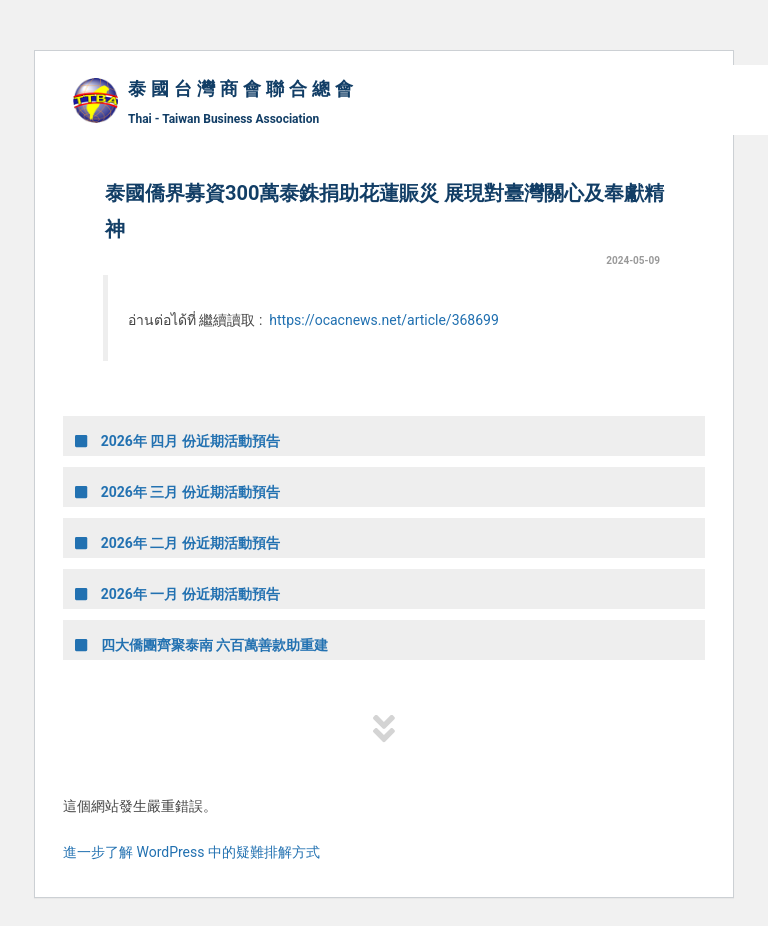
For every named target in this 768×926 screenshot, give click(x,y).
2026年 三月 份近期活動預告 (177, 492)
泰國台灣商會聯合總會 (243, 89)
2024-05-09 (633, 260)
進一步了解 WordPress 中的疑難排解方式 (191, 852)
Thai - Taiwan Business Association (223, 119)
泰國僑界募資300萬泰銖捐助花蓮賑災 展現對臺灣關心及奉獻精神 (384, 211)
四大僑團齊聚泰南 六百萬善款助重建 (201, 645)
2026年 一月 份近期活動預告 (177, 594)
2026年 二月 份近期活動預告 (177, 543)
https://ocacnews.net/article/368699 (384, 320)
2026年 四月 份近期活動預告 (177, 441)
